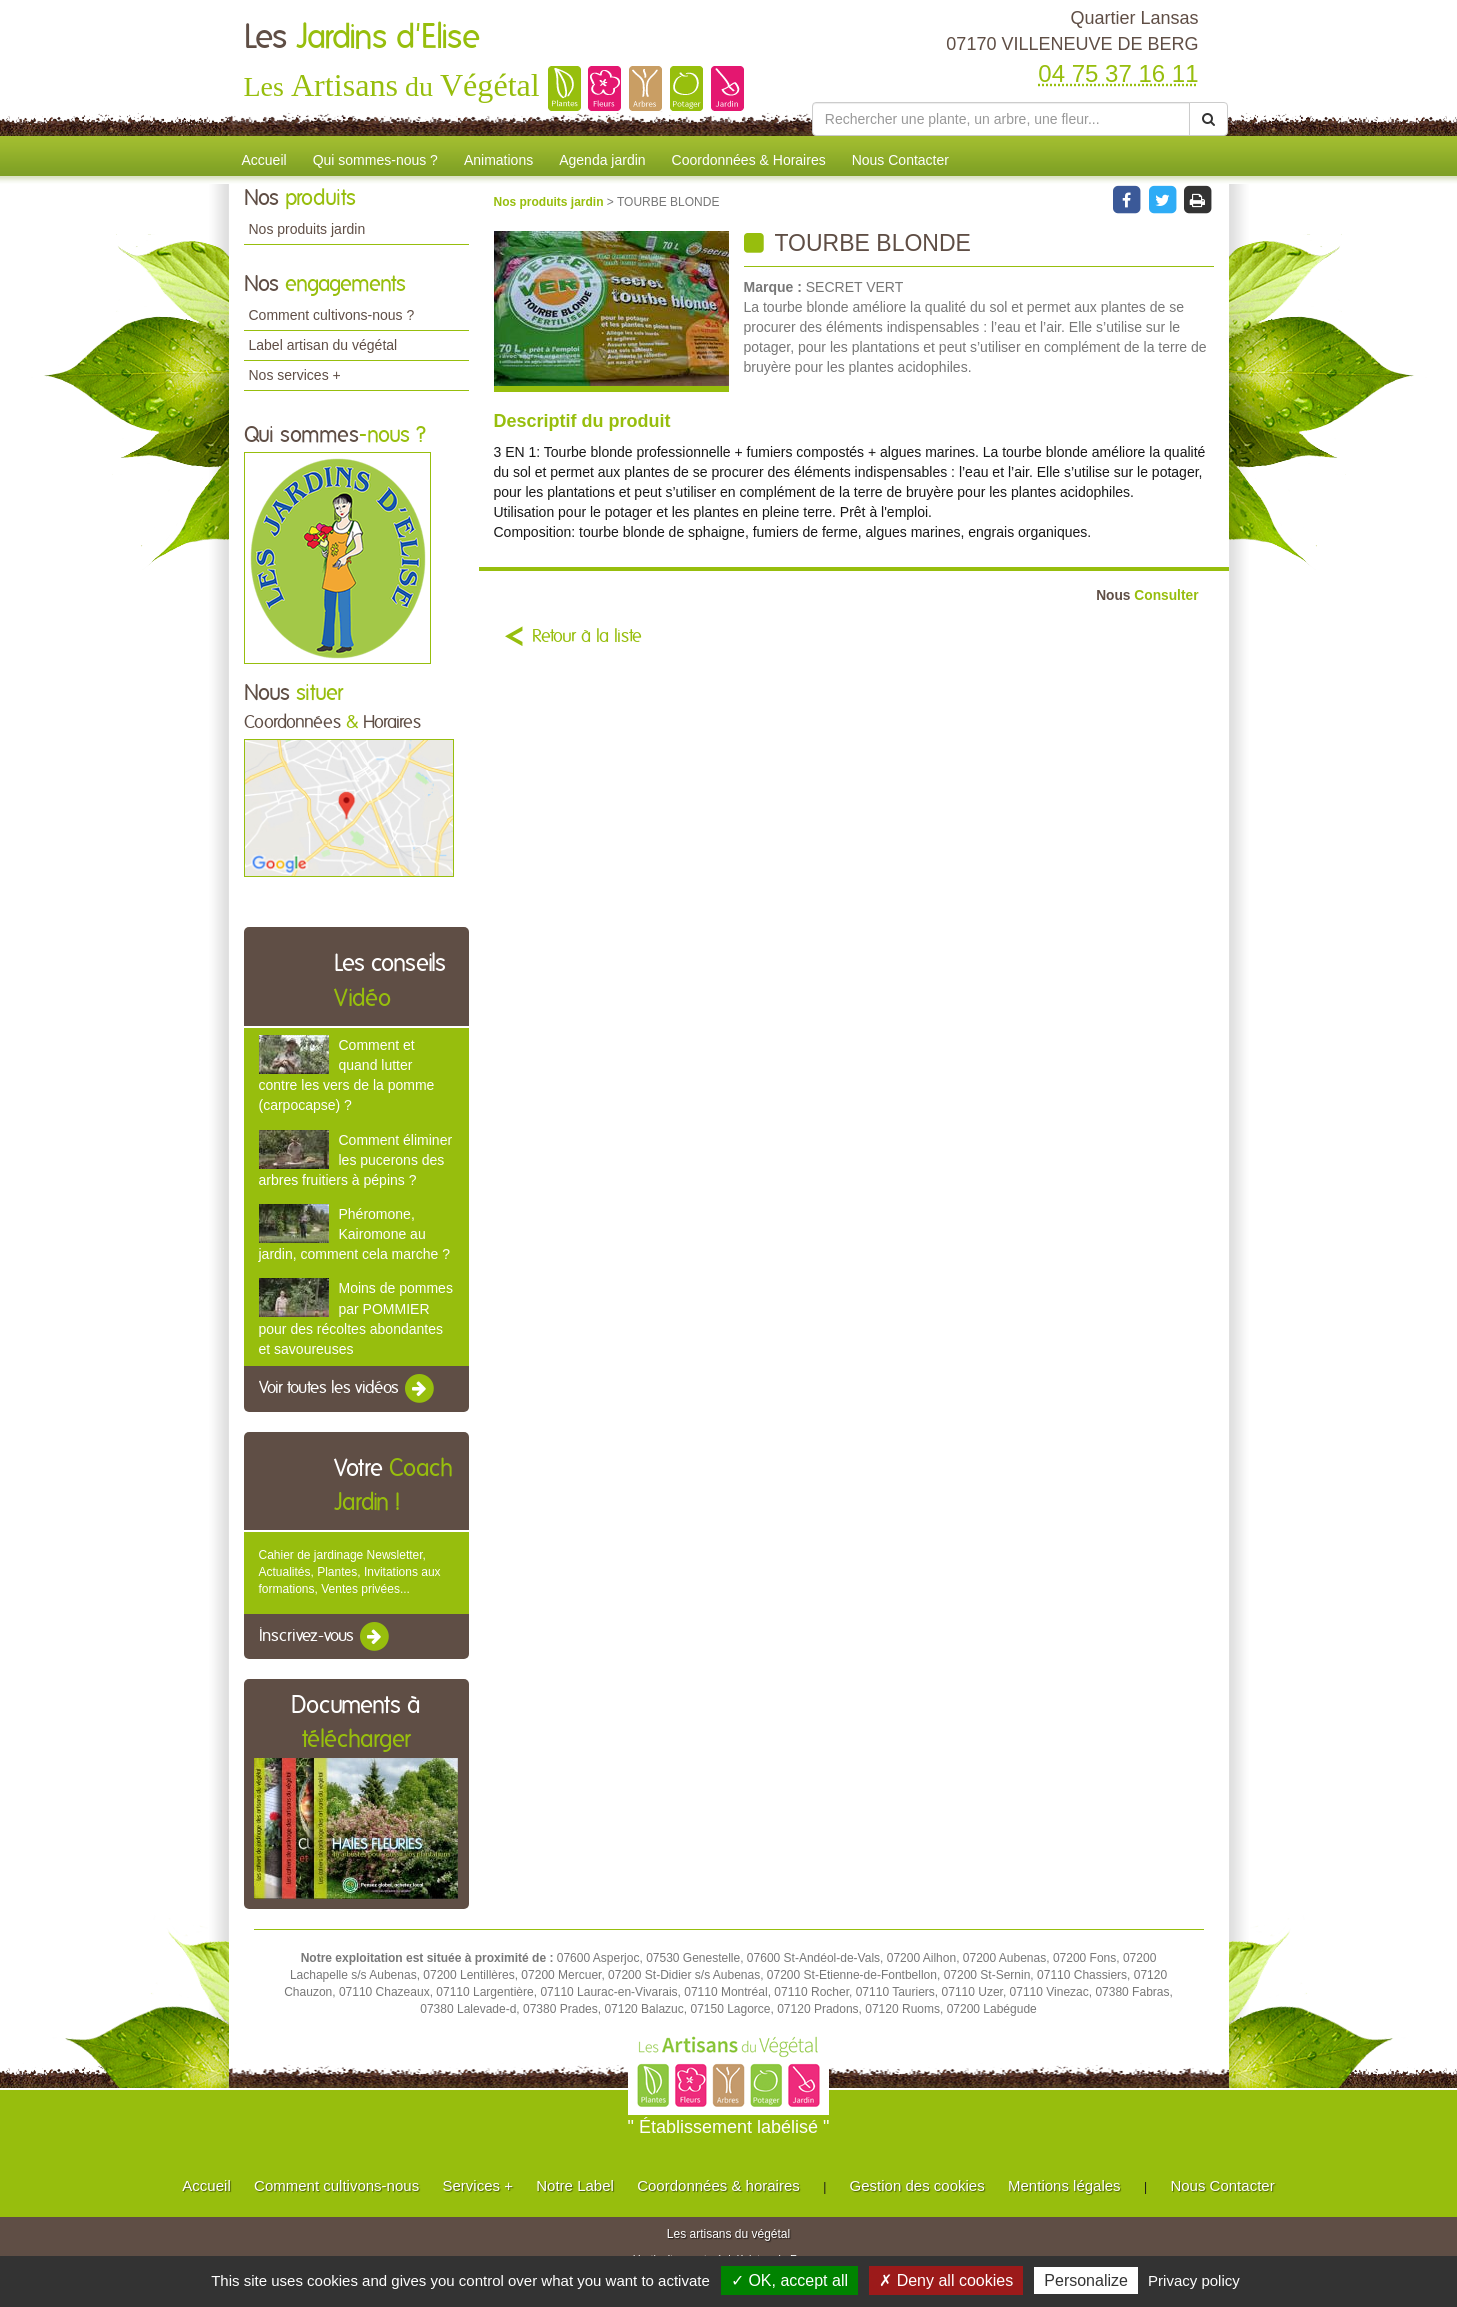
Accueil (264, 160)
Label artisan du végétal (323, 345)
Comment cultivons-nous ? (332, 315)
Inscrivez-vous (325, 1637)
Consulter (1147, 595)
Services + (477, 2185)
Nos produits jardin (307, 229)
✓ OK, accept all (789, 2280)
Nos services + (295, 375)
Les (362, 38)
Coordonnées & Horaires (749, 160)
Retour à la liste (587, 637)
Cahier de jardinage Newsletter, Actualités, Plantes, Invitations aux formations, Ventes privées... (350, 1572)
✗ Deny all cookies (946, 2280)
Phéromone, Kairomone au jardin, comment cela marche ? (354, 1234)
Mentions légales (1064, 2185)
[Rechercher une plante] (1001, 119)
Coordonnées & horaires (718, 2185)
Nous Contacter (900, 160)
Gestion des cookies (917, 2185)
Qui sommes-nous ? (375, 160)
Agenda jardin (602, 160)
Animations (498, 160)
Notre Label (575, 2185)
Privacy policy (1194, 2280)
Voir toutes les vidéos (348, 1389)
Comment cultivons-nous (336, 2185)
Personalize (1086, 2280)
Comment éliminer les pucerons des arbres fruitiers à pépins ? (356, 1160)
